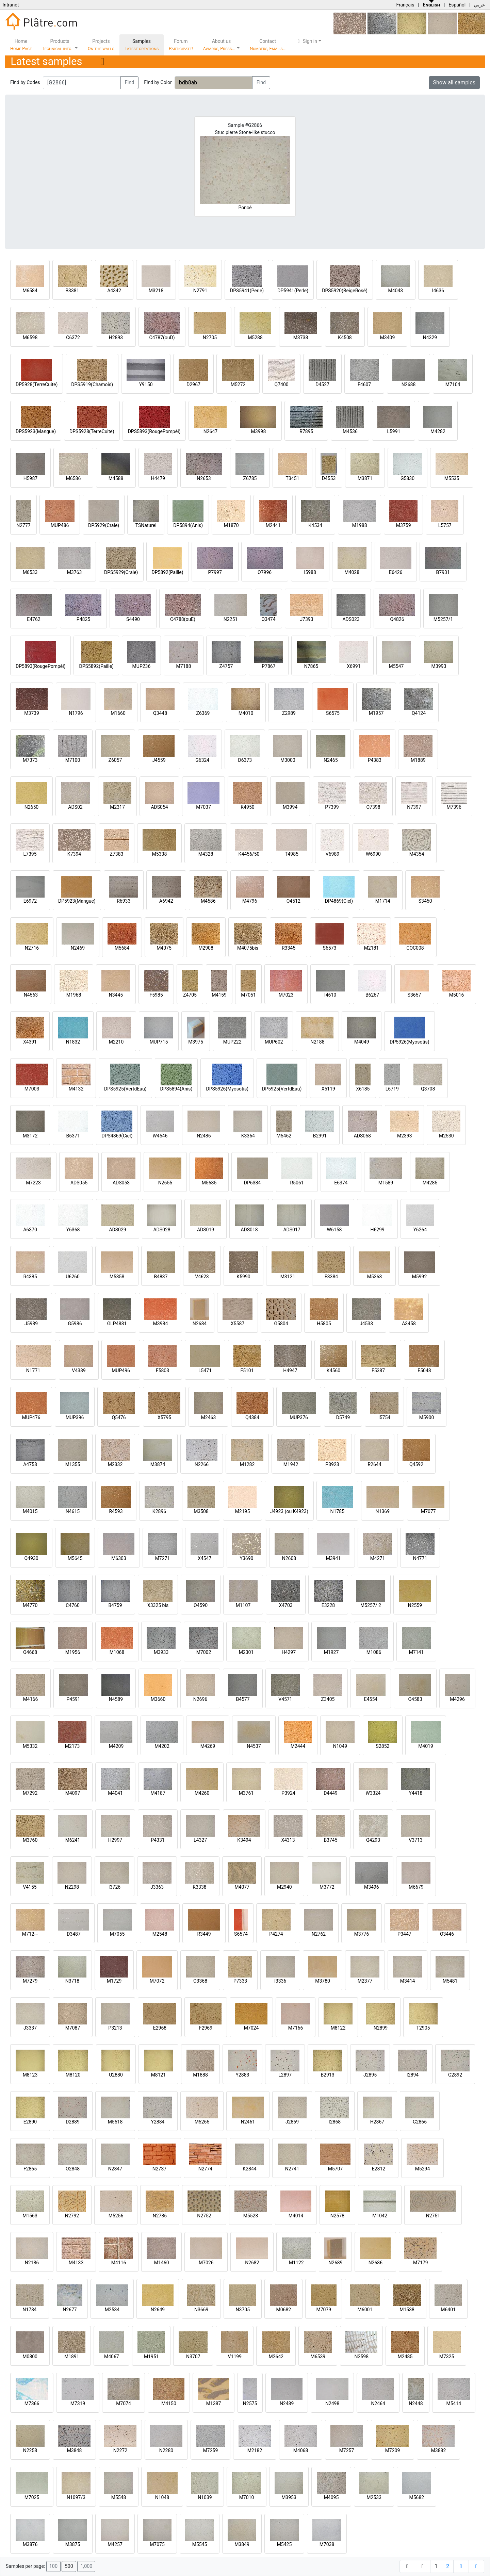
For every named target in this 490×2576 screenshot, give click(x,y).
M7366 (31, 2403)
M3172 (30, 1135)
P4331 (157, 1840)
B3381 (72, 290)
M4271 (377, 1558)
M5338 (159, 854)
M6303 (118, 1558)
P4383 (374, 760)
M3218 (156, 290)
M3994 (290, 807)
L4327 (200, 1840)
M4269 (207, 1746)
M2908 (205, 948)
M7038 (327, 2544)
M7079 (323, 2309)
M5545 (199, 2544)
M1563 (29, 2215)
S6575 (333, 713)
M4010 (246, 713)
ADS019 (205, 1229)
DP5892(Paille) (167, 572)
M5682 (416, 2497)
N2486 (204, 1135)
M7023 (286, 995)
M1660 (118, 713)
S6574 (241, 1934)
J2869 (292, 2121)
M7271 (162, 1558)
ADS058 (362, 1135)
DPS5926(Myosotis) (227, 1089)
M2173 (72, 1746)
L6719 (392, 1089)
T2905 (423, 2028)
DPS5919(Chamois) (92, 384)
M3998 (258, 431)
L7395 (29, 854)
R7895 (306, 431)
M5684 (122, 948)
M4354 (416, 854)
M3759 (403, 525)
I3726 (114, 1887)
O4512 (293, 901)
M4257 (115, 2544)
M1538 (406, 2309)
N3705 (243, 2309)
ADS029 (117, 1229)
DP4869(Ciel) (339, 901)
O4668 (30, 1652)
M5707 (335, 2168)
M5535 (451, 478)
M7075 (157, 2544)
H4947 (290, 1370)
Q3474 (268, 619)
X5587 (237, 1323)
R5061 (297, 1182)
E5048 (424, 1370)
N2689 (335, 2262)
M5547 (396, 666)
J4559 (158, 760)
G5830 (407, 478)
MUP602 (274, 1042)
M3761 (246, 1793)
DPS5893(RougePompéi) (154, 431)
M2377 (365, 1981)
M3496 (371, 1887)
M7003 (31, 1089)
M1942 (290, 1464)
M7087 (72, 2028)
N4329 (430, 337)
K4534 (315, 525)
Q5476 (119, 1417)
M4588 (116, 478)
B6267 (372, 995)
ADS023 (350, 619)
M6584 (29, 290)
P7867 (268, 666)
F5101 (247, 1370)
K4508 (345, 337)
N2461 (248, 2121)
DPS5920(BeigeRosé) (345, 290)
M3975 (195, 1042)
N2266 (202, 1464)
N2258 (30, 2450)
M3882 (438, 2450)
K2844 (249, 2168)
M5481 (450, 1981)
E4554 (370, 1699)
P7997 (215, 572)
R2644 (374, 1464)
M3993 (438, 666)
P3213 (115, 2028)
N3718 (72, 1981)
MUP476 (31, 1417)
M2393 (404, 1135)
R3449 (204, 1934)
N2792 (72, 2215)
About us (219, 44)
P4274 (276, 1934)
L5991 (393, 431)
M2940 (284, 1887)
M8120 (73, 2075)
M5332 (30, 1746)
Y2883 (242, 2075)
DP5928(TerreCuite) (37, 384)
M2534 (112, 2309)
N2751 (433, 2215)
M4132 (76, 1089)
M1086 (373, 1652)
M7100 (72, 760)
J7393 (306, 619)
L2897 (285, 2075)
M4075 (164, 948)
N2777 (23, 525)
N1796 (76, 713)
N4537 (254, 1746)
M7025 (31, 2497)
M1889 (418, 760)
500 (69, 2566)
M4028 (351, 572)
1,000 (86, 2566)
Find (129, 82)
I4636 (438, 290)
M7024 (251, 2028)
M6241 (72, 1840)
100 (53, 2566)
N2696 (200, 1699)
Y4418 (416, 1793)
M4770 (30, 1605)
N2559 (415, 1605)
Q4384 (252, 1417)
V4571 (285, 1699)
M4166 (30, 1699)
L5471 (205, 1370)
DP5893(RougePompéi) (40, 666)
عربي (479, 4)
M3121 (287, 1276)
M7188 (183, 666)
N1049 (340, 1746)
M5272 (238, 384)
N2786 (160, 2215)
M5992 (419, 1276)
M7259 (210, 2450)
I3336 (280, 1981)
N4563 (31, 995)
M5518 (115, 2121)
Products (58, 44)
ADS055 (78, 1182)
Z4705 (190, 995)
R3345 (288, 948)
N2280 (166, 2450)
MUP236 (141, 666)
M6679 (416, 1887)
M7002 (203, 1652)
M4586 (208, 901)
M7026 (206, 2262)
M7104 (452, 384)
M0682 (283, 2309)
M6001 (365, 2309)
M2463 (208, 1417)
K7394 (74, 854)
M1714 (382, 901)
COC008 (415, 948)
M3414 (407, 1981)
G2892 (455, 2075)
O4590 (201, 1605)
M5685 (209, 1182)
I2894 (413, 2075)
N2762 (319, 1934)
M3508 (201, 1511)
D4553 (329, 478)
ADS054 (159, 807)
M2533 (373, 2497)
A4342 (114, 290)
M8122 (338, 2028)
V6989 (332, 854)
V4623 (202, 1276)
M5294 (422, 2168)
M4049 (361, 1042)
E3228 (328, 1605)
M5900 (426, 1417)
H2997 (115, 1840)
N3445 (116, 995)
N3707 (193, 2356)
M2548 (159, 1934)
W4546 (159, 1135)
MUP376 (299, 1417)
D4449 (331, 1793)
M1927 (331, 1652)
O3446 (447, 1934)
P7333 (240, 1981)
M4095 (331, 2497)
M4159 (219, 995)
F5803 (162, 1370)
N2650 (31, 807)
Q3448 (160, 713)
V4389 (78, 1370)
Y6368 (73, 1229)
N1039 (205, 2497)
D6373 (245, 760)
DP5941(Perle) (292, 290)
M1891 (71, 2356)
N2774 (205, 2168)
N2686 (375, 2262)
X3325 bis (157, 1605)
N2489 (287, 2403)
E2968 (159, 2028)
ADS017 (291, 1229)
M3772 (327, 1887)
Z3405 (328, 1699)
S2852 (383, 1746)
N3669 (201, 2309)
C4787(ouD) (162, 337)
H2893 (116, 337)
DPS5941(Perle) (247, 290)
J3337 (30, 2028)
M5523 (250, 2215)
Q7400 (282, 384)
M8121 (158, 2075)
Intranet (10, 4)
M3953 (288, 2497)
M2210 (116, 1042)
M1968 (73, 995)
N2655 (165, 1182)
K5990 (243, 1276)
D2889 (73, 2121)
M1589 (385, 1182)
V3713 (415, 1840)
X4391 (30, 1042)
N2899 (381, 2028)
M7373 (30, 760)
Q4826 (397, 619)
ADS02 (75, 807)
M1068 (117, 1652)
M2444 (298, 1746)
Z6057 (115, 760)
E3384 (331, 1276)
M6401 (448, 2309)
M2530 (446, 1135)
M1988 (359, 525)
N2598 (362, 2356)
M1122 (296, 2262)
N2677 (70, 2309)
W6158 (334, 1229)
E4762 (33, 619)
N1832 (73, 1042)
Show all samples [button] (454, 82)
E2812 (378, 2168)
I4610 (330, 995)
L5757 (445, 525)
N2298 (72, 1887)
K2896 (159, 1511)
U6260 (73, 1276)
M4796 (249, 901)
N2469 (78, 948)
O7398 (373, 807)
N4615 (73, 1511)
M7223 (33, 1182)
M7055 (117, 1934)
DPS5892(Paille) (96, 666)
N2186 (32, 2262)
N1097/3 (76, 2497)
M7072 (157, 1981)
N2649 (158, 2309)
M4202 (161, 1746)
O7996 (265, 572)
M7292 (30, 1793)
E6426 (395, 572)
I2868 (335, 2121)
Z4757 (226, 666)
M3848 (74, 2450)
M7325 (446, 2356)
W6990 (373, 854)
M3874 (157, 1464)
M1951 (151, 2356)
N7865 (311, 666)
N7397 (414, 807)
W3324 (373, 1793)
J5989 (31, 1323)
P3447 (404, 1934)
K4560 (333, 1370)
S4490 (133, 619)
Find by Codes (25, 82)
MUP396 (75, 1417)
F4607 (364, 384)
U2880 (116, 2075)
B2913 (327, 2075)
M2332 (115, 1464)
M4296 (457, 1699)
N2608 (289, 1558)
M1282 (247, 1464)
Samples (142, 44)
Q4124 (419, 713)
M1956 (72, 1652)
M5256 (116, 2215)
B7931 (443, 572)
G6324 (202, 760)
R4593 (115, 1511)
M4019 (425, 1746)
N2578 (337, 2215)
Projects (101, 44)
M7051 (248, 995)
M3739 (31, 713)
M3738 (300, 337)
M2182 (254, 2450)
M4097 (72, 1793)
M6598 (30, 337)
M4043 (395, 290)
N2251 (231, 619)
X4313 (288, 1840)
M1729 (114, 1981)
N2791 (200, 290)
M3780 (322, 1981)
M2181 (371, 948)
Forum (181, 44)
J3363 (157, 1887)
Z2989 (289, 713)
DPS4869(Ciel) (116, 1135)
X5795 (164, 1417)
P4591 (73, 1699)
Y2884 (158, 2121)
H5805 (324, 1323)
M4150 (168, 2403)
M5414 (453, 2403)
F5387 (378, 1370)
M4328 (205, 854)
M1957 (376, 713)
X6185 (363, 1089)
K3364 (248, 1135)
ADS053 (121, 1182)
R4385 (30, 1276)
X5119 (328, 1089)
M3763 (74, 572)
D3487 (74, 1934)
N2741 (292, 2168)
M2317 (117, 807)
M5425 (284, 2544)
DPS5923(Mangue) (36, 431)
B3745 (330, 1840)
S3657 (414, 995)
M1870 (231, 525)
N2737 (159, 2168)
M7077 (428, 1511)
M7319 (77, 2403)
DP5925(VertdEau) (281, 1089)
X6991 (353, 666)
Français (405, 4)
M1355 (72, 1464)
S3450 (425, 901)
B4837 (160, 1276)
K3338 (199, 1887)
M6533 (30, 572)
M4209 (116, 1746)
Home (21, 44)
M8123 (30, 2075)
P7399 (332, 807)
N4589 (116, 1699)
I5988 (310, 572)
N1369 (383, 1511)
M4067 (111, 2356)
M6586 (73, 478)
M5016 (456, 995)
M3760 (30, 1840)
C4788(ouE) (182, 619)
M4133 (76, 2262)
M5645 (75, 1558)
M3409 (387, 337)
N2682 (252, 2262)
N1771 (33, 1370)
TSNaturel (146, 525)
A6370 (30, 1229)
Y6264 (420, 1229)
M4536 (350, 431)
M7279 (30, 1981)
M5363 (374, 1276)
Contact (267, 44)
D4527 (322, 384)
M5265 (202, 2121)
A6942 (166, 901)
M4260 (202, 1793)
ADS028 (161, 1229)
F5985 (156, 995)
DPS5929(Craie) (121, 572)
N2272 (120, 2450)
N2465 (331, 760)
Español (457, 4)
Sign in (306, 41)
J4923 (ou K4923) (289, 1511)
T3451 (292, 478)
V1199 (235, 2356)
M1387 (213, 2403)
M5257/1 (443, 619)
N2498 (332, 2403)
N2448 (416, 2403)
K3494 (244, 1840)
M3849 (241, 2544)
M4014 (296, 2215)
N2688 (408, 384)
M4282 (437, 431)
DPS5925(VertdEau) (125, 1089)
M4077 (241, 1887)
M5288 (255, 337)
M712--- (30, 1934)
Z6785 (250, 478)
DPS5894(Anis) (176, 1089)
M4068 (300, 2450)
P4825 (83, 619)
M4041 (115, 1793)
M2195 (242, 1511)
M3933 (161, 1652)
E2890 (30, 2121)
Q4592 (416, 1464)
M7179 (420, 2262)
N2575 (250, 2403)
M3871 (365, 478)
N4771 (420, 1558)
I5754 (384, 1417)
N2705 (210, 337)
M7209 (392, 2450)
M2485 (405, 2356)
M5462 (284, 1135)
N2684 (200, 1323)
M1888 (200, 2075)
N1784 (29, 2309)
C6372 (73, 337)
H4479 (158, 478)
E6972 (30, 901)
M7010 (246, 2497)
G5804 (281, 1323)
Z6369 (203, 713)
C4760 (73, 1605)
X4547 (204, 1558)
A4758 (30, 1464)
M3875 (72, 2544)
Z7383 (117, 854)
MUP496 (121, 1370)
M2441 (273, 525)
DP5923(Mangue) (77, 901)
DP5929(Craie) (103, 525)
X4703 (285, 1605)
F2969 (205, 2028)
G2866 (420, 2121)
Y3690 (247, 1558)
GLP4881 (117, 1323)
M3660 (158, 1699)
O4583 (415, 1699)
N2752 (204, 2215)
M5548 (118, 2497)
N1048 (162, 2497)
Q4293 (373, 1840)
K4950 (247, 807)
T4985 (291, 854)
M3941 (333, 1558)
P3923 (332, 1464)
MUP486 (60, 525)
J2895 (370, 2075)
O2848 (73, 2168)
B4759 (115, 1605)
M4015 (30, 1511)
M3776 (361, 1934)
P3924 (288, 1793)
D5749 (343, 1417)
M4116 (118, 2262)
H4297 (289, 1652)
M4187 (157, 1793)
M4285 (430, 1182)
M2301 (246, 1652)
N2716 (32, 948)
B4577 (242, 1699)
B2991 (320, 1135)
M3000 (287, 760)
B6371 (73, 1135)
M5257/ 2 (370, 1605)
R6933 (123, 901)
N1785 (337, 1511)
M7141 (416, 1652)
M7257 (346, 2450)
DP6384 (252, 1182)
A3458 (409, 1323)
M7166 (295, 2028)
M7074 (123, 2403)
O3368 (200, 1981)
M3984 (160, 1323)
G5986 (75, 1323)
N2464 (378, 2403)
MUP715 (159, 1042)
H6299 (377, 1229)
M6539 (317, 2356)
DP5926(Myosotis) (409, 1042)
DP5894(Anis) (188, 525)
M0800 (29, 2356)
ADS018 (249, 1229)
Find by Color (158, 82)
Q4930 (31, 1558)
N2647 (210, 431)
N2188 (317, 1042)
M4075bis (247, 948)
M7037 (203, 807)
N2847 (115, 2168)
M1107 (243, 1605)
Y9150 (146, 384)
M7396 (453, 807)
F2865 (30, 2168)
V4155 (29, 1887)
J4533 (366, 1323)
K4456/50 (249, 854)
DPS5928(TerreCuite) (91, 431)
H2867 (377, 2121)
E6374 (340, 1182)
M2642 (275, 2356)
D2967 (193, 384)
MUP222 (232, 1042)
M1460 (161, 2262)
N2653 (204, 478)
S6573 (330, 948)
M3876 (30, 2544)
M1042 (379, 2215)
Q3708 (428, 1089)
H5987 (30, 478)
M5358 (117, 1276)
